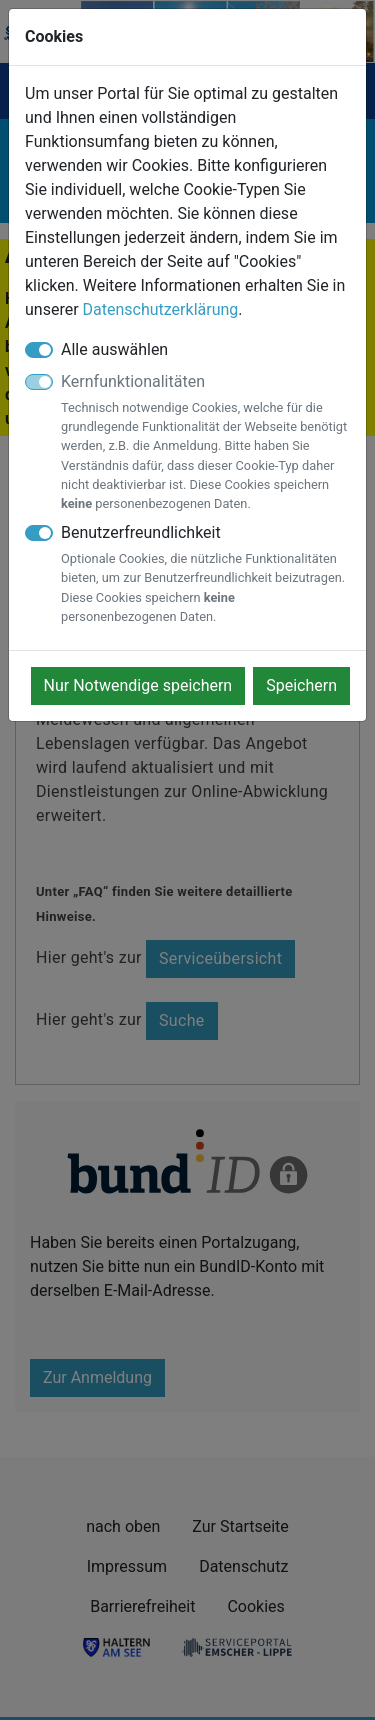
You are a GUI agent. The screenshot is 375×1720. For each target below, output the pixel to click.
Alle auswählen (114, 349)
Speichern (301, 685)
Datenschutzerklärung (161, 309)
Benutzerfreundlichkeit (205, 574)
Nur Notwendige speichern (138, 685)
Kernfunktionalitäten (205, 442)
